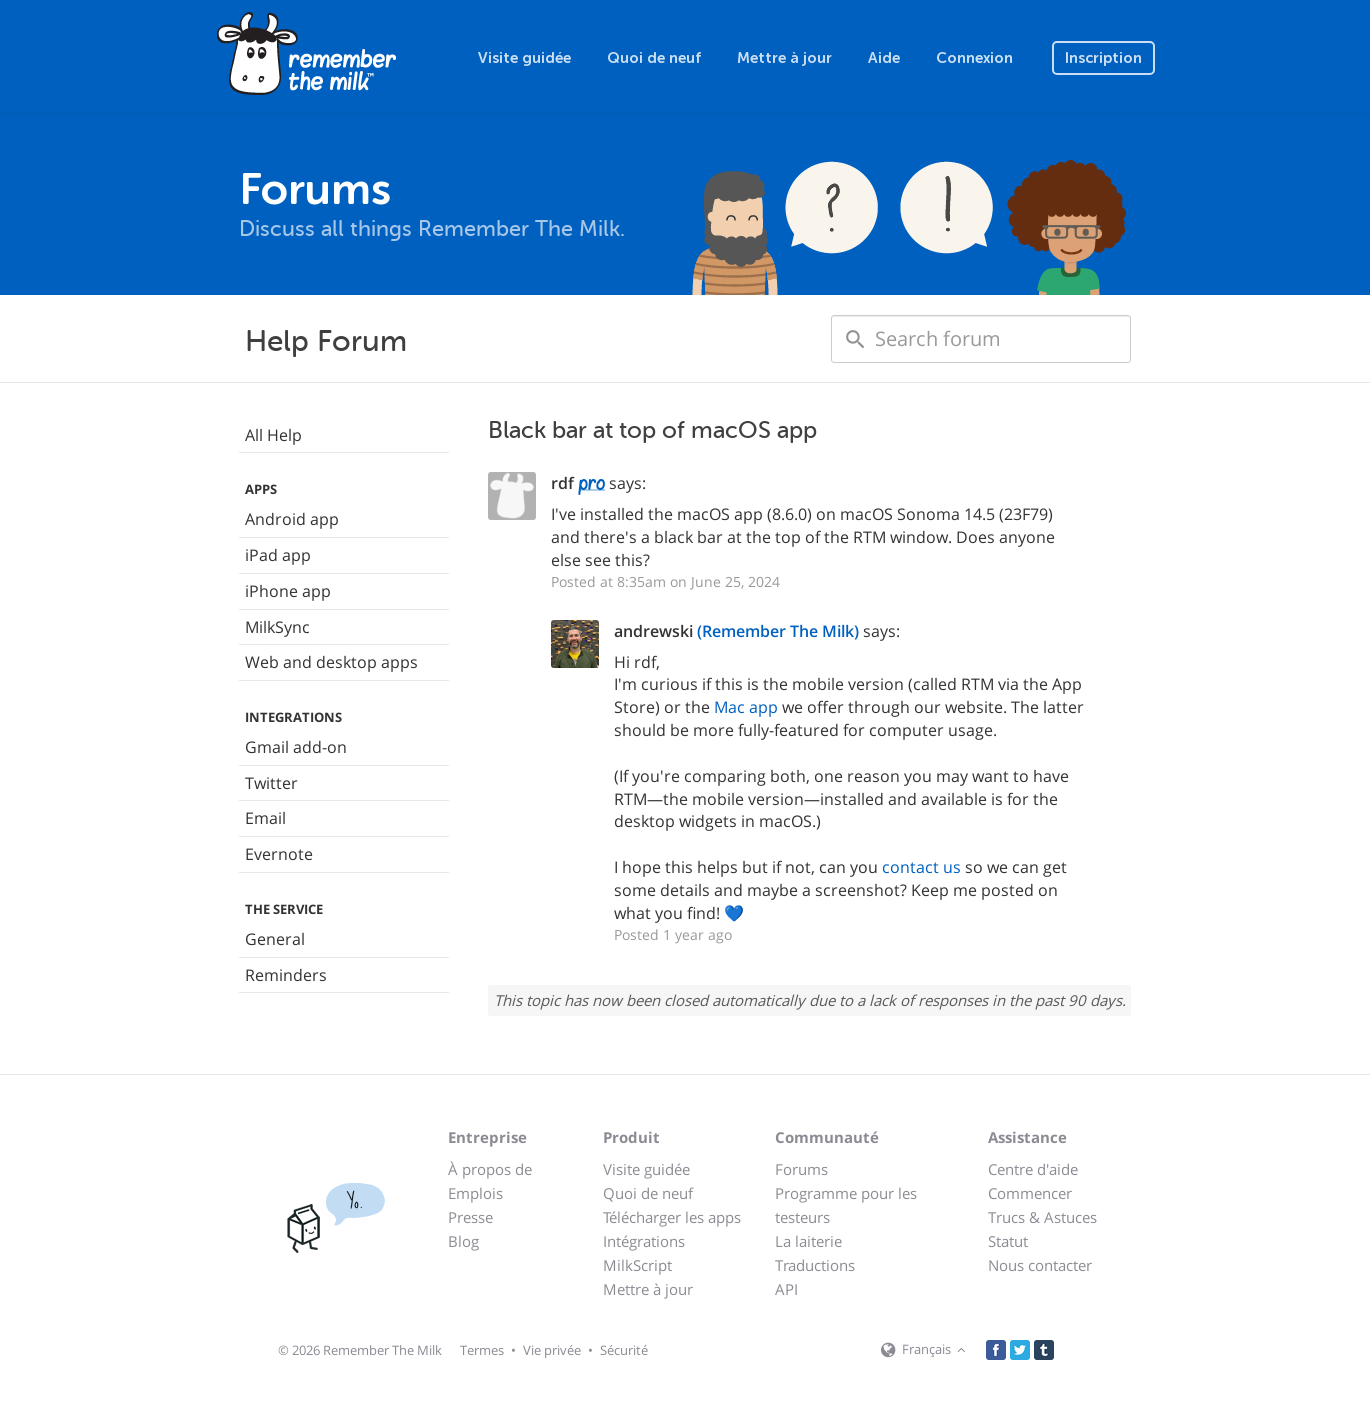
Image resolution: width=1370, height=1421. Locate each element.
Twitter (271, 783)
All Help (273, 435)
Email (265, 818)
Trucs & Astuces (1042, 1217)
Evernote (279, 854)
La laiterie (808, 1241)
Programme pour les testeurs (846, 1205)
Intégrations (644, 1241)
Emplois (475, 1193)
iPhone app (288, 591)
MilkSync (277, 627)
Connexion (974, 58)
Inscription (1103, 58)
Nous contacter (1040, 1265)
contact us (921, 867)
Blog (463, 1241)
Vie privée (552, 1350)
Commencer (1030, 1193)
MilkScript (637, 1265)
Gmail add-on (296, 747)
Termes (482, 1350)
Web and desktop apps (331, 662)
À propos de (490, 1169)
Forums (801, 1169)
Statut (1008, 1241)
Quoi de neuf (654, 58)
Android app (292, 519)
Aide (884, 58)
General (275, 939)
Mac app (746, 707)
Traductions (815, 1265)
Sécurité (624, 1350)
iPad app (278, 555)
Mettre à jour (784, 58)
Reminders (286, 975)
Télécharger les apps (672, 1217)
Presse (470, 1217)
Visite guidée (524, 58)
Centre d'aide (1033, 1169)
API (786, 1289)
